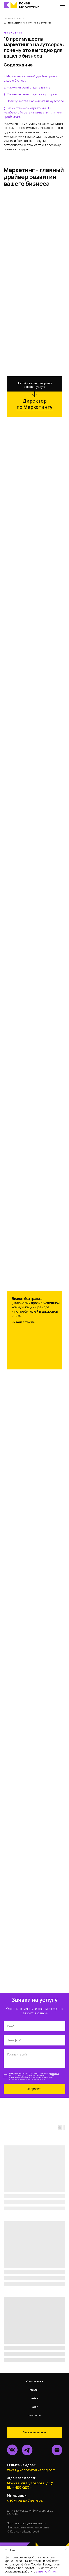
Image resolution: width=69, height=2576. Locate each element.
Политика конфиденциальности (26, 2523)
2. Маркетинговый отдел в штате (27, 87)
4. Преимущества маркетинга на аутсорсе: (34, 101)
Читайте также (23, 1322)
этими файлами (47, 2571)
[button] (34, 2432)
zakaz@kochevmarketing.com (31, 2470)
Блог (19, 18)
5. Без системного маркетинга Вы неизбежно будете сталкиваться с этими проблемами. (33, 112)
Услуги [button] (33, 2389)
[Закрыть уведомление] (66, 2548)
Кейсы (34, 2398)
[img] (35, 1346)
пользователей (38, 2079)
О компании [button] (33, 2381)
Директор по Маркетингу (35, 403)
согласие (54, 2073)
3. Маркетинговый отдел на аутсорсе (30, 94)
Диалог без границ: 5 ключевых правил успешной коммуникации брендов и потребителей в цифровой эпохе (36, 1307)
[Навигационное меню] (62, 5)
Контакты (35, 2415)
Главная (8, 18)
